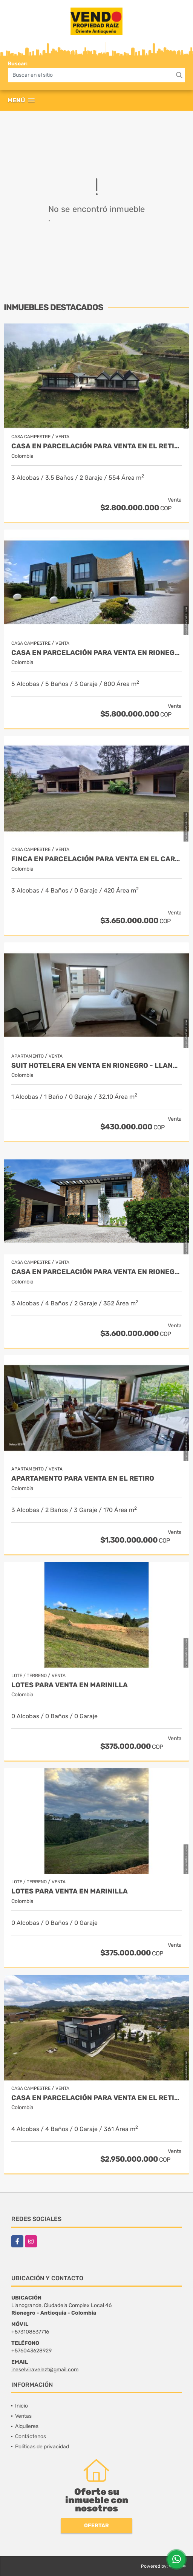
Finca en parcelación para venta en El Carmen (96, 859)
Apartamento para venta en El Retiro (82, 1479)
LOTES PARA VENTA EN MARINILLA (69, 1685)
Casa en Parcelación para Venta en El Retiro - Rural (96, 446)
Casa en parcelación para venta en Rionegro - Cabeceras (96, 653)
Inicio (21, 2406)
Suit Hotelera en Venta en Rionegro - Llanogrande (96, 1066)
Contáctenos (30, 2436)
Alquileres (26, 2426)
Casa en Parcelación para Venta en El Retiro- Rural (96, 2098)
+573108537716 (30, 2332)
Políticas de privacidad (42, 2446)
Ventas (23, 2416)
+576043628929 (31, 2350)
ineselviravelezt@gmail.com (44, 2369)
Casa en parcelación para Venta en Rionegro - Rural (96, 1272)
